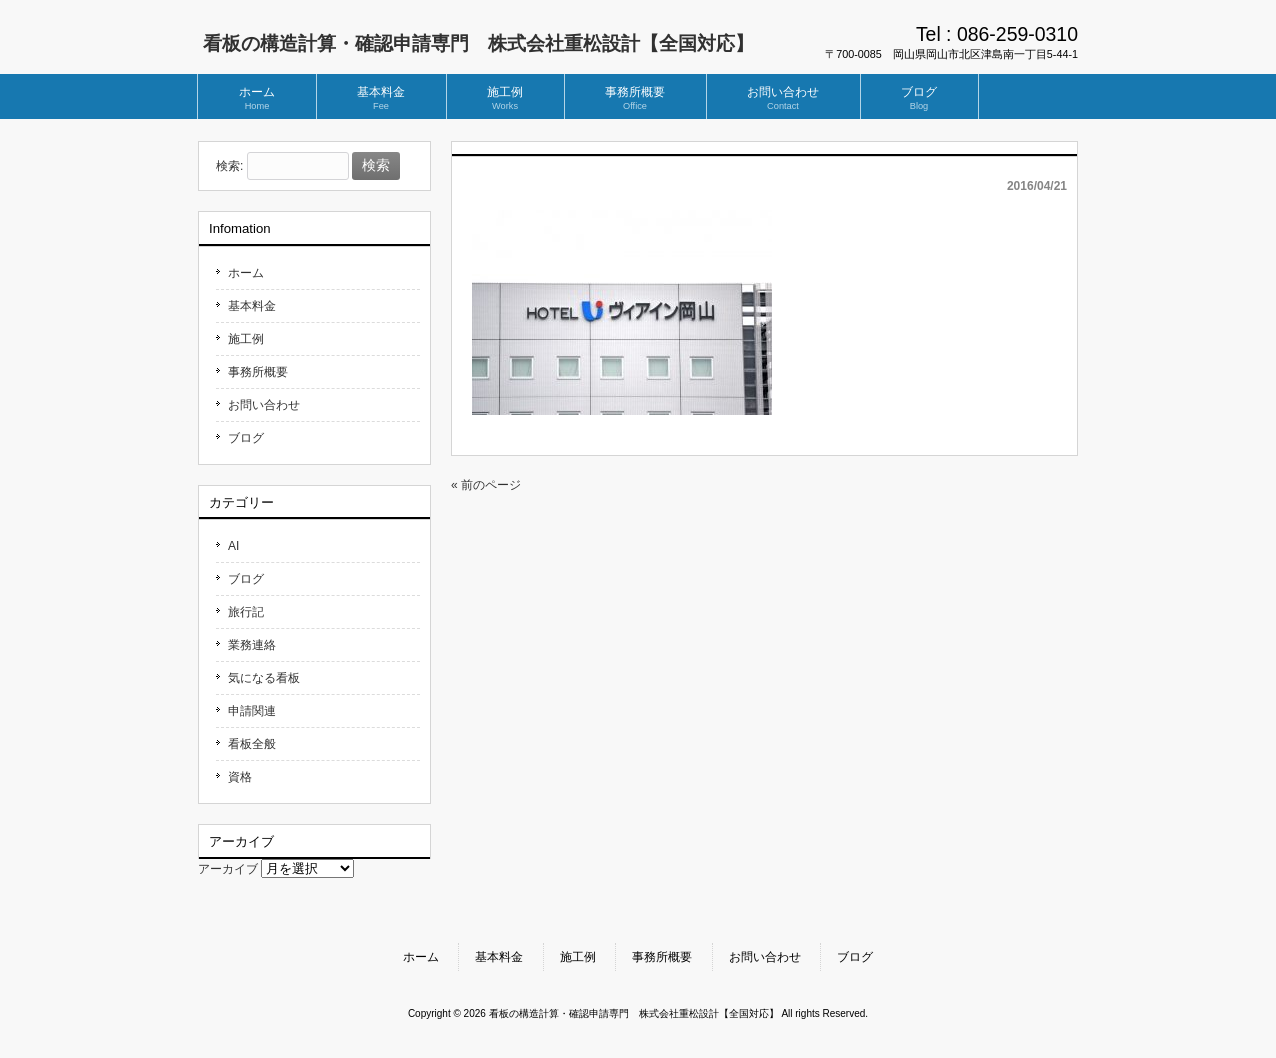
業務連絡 (252, 645)
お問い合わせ (264, 405)
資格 (240, 777)
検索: (229, 166)
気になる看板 (264, 678)
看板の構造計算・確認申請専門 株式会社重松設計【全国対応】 (478, 43)
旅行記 (246, 612)
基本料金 (252, 306)
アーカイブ (228, 869)
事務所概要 (258, 372)
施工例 (246, 339)
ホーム (246, 273)
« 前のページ (486, 485)
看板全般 (252, 744)
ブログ (246, 438)
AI (233, 546)
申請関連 (252, 711)
